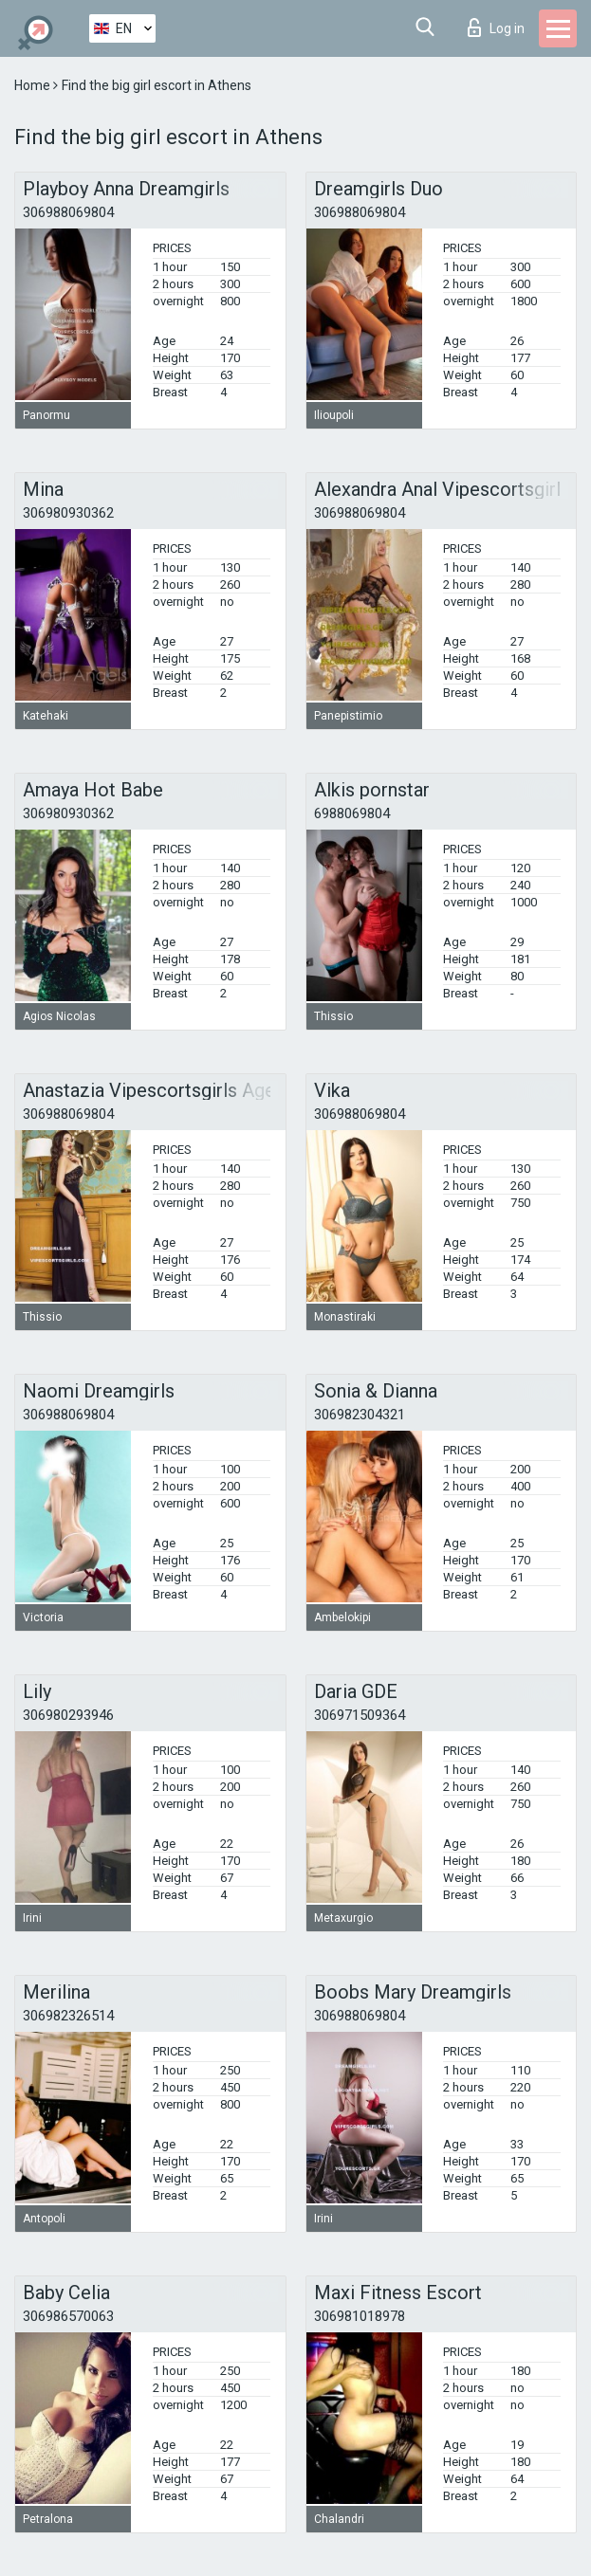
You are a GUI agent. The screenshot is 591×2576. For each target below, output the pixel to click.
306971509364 (359, 1715)
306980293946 (68, 1715)
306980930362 (68, 512)
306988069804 (68, 212)
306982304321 (359, 1414)
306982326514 (68, 2015)
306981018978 (359, 2316)
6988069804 (352, 813)
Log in (496, 27)
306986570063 (68, 2316)
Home (33, 85)
